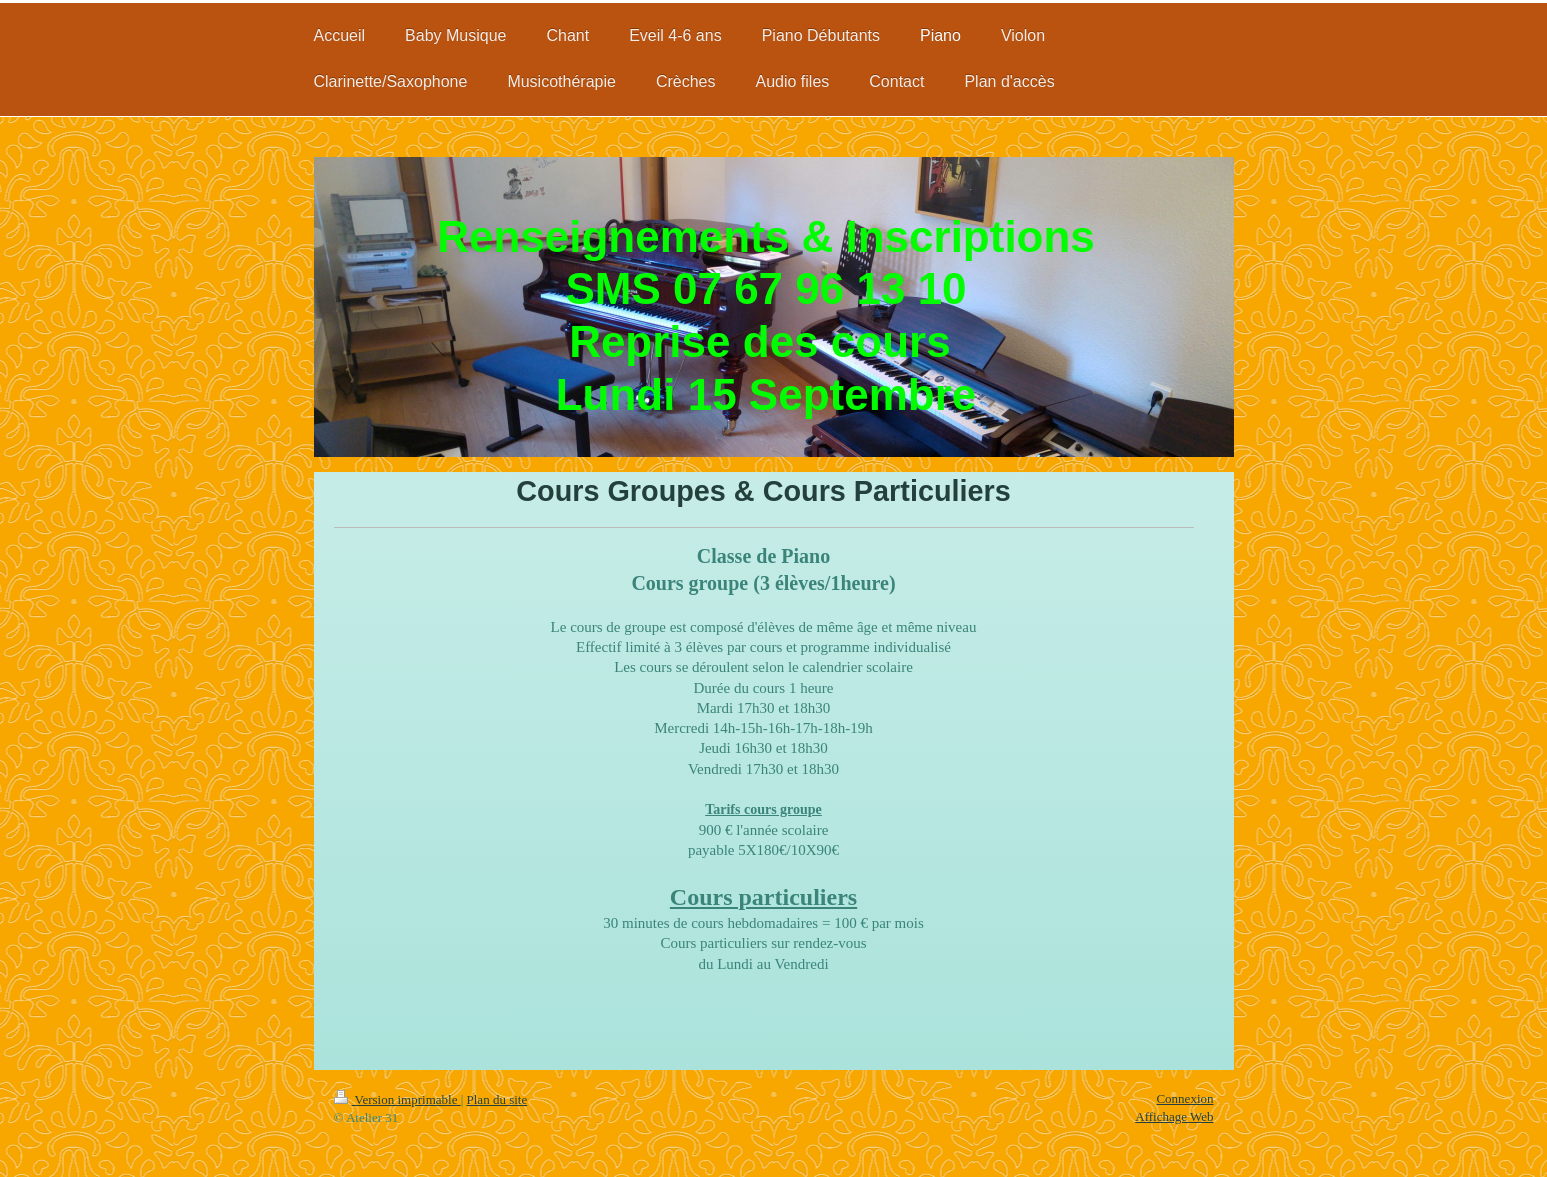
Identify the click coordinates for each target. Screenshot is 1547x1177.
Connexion (1184, 1098)
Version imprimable (397, 1099)
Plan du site (497, 1099)
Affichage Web (1174, 1116)
